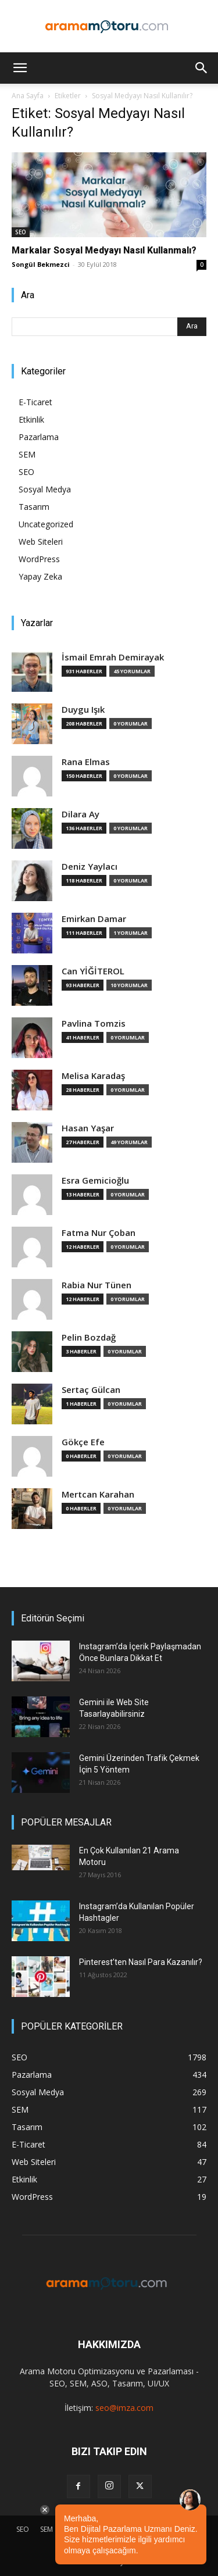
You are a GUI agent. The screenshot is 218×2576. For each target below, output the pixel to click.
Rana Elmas (86, 761)
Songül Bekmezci (41, 264)
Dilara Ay (80, 814)
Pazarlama (39, 436)
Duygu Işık (83, 709)
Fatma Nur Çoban (98, 1232)
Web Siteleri (41, 541)
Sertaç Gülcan (91, 1389)
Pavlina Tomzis (94, 1023)
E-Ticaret (35, 402)
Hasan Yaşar (88, 1128)
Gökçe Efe (83, 1442)
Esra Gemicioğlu (95, 1180)
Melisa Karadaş (93, 1075)
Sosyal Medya (45, 489)
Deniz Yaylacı (89, 866)
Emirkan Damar (94, 918)
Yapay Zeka (40, 576)
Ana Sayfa (28, 96)
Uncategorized (46, 524)
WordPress (39, 558)
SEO (20, 232)
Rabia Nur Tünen (96, 1285)
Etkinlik (31, 419)
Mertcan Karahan (98, 1494)
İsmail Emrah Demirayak (113, 657)
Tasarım (34, 506)
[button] (19, 68)
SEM (27, 454)
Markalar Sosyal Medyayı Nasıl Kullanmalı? (104, 250)
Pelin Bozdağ (89, 1337)
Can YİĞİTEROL (93, 971)
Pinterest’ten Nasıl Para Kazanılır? (140, 1962)
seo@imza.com (124, 2407)
